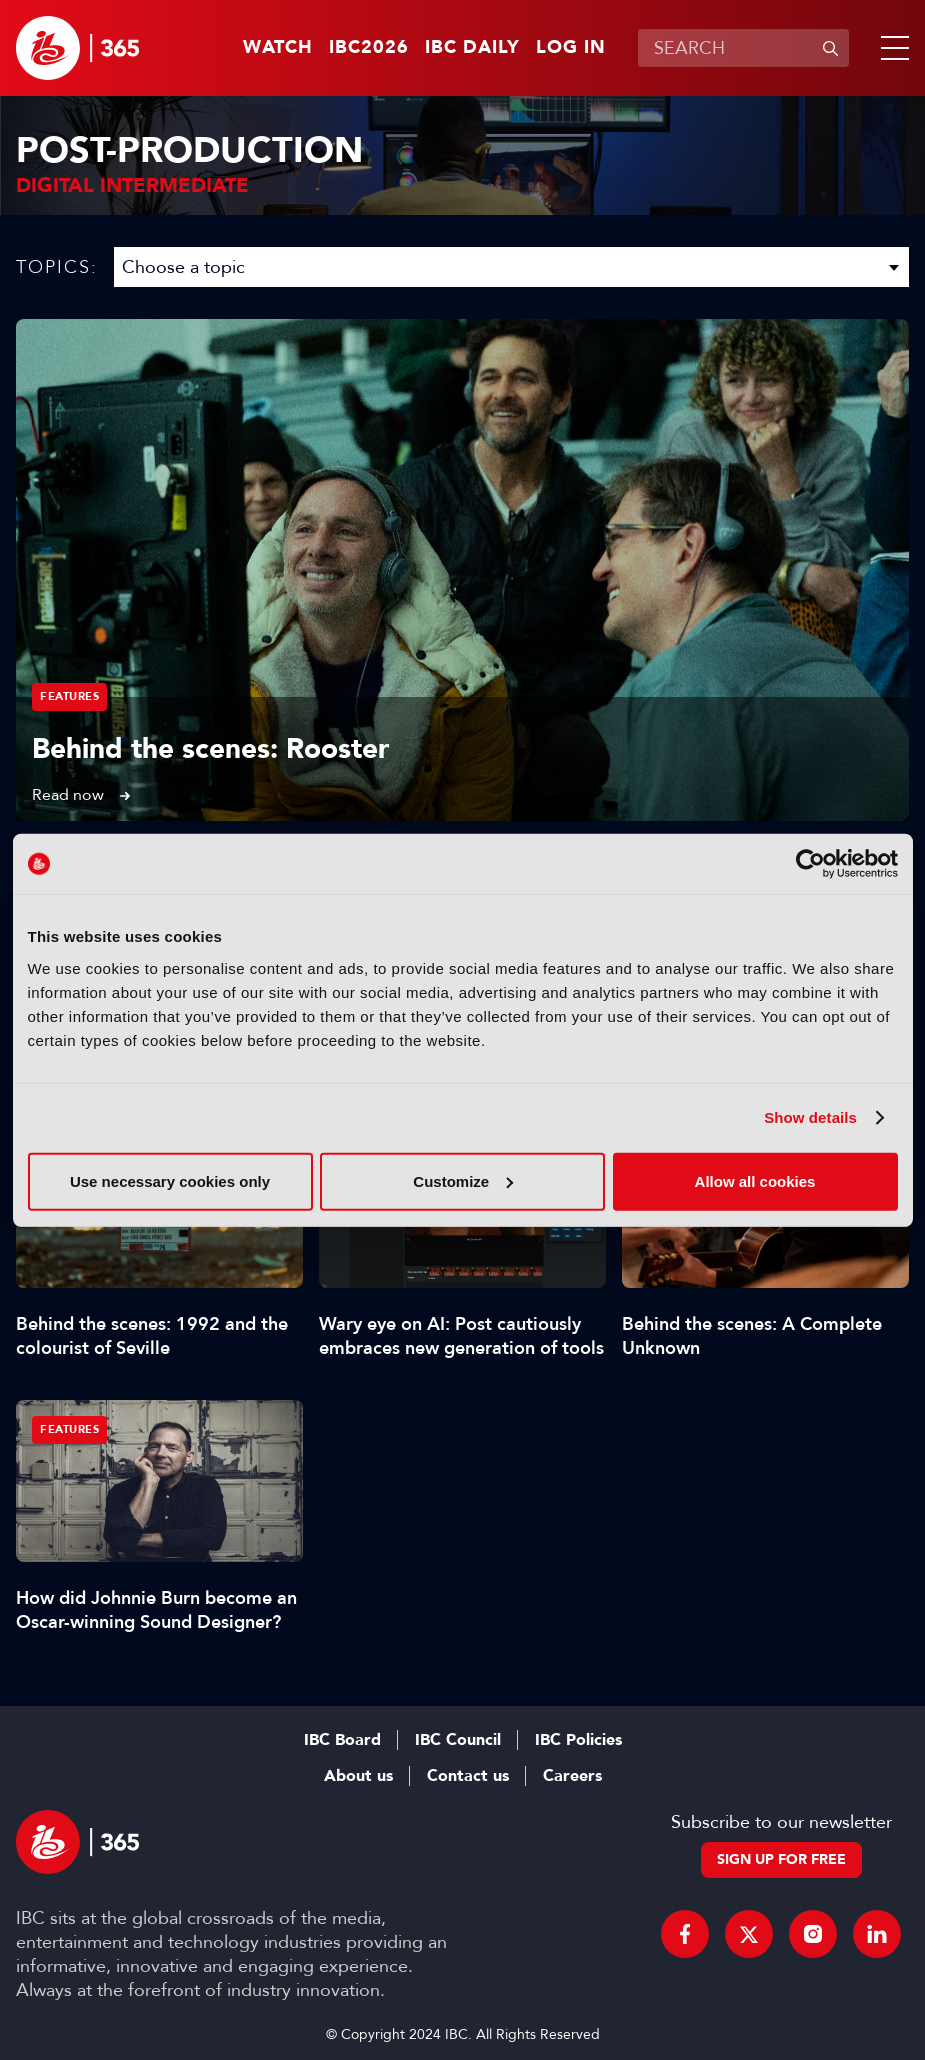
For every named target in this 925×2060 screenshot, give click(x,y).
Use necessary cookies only (170, 1180)
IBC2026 (369, 48)
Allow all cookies (755, 1180)
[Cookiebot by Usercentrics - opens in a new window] (810, 864)
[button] (891, 48)
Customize (463, 1180)
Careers (572, 1776)
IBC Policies (578, 1740)
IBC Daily (472, 48)
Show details (810, 1117)
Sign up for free (781, 1859)
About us (358, 1776)
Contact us (468, 1776)
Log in (571, 48)
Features (69, 696)
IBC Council (458, 1740)
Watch (278, 48)
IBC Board (342, 1740)
